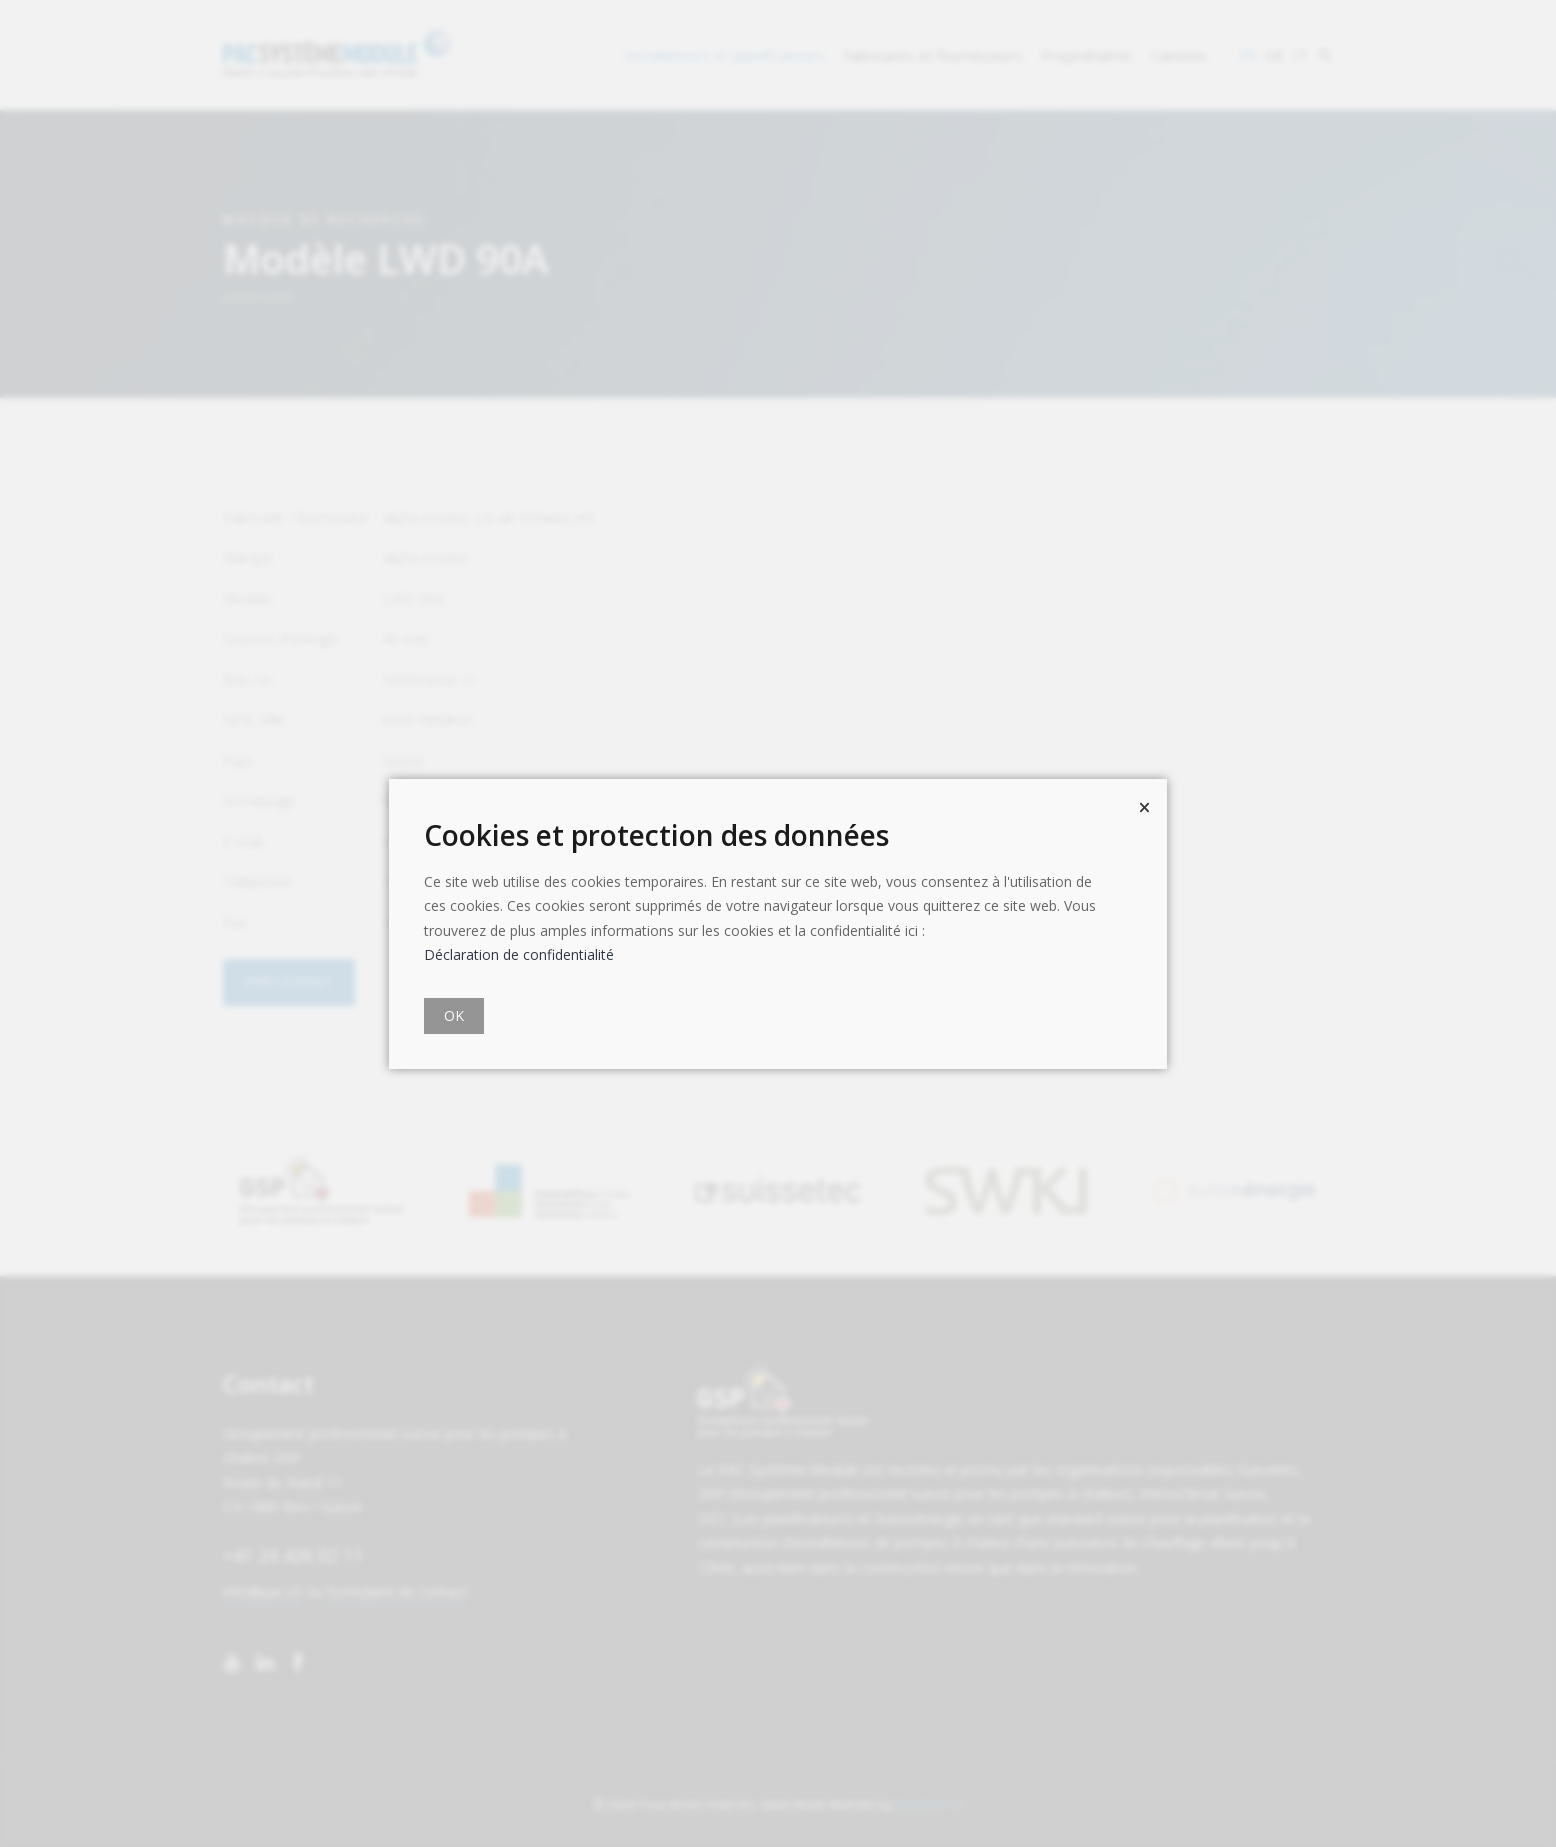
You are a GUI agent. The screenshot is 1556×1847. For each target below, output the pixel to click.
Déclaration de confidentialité (519, 954)
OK (454, 1015)
